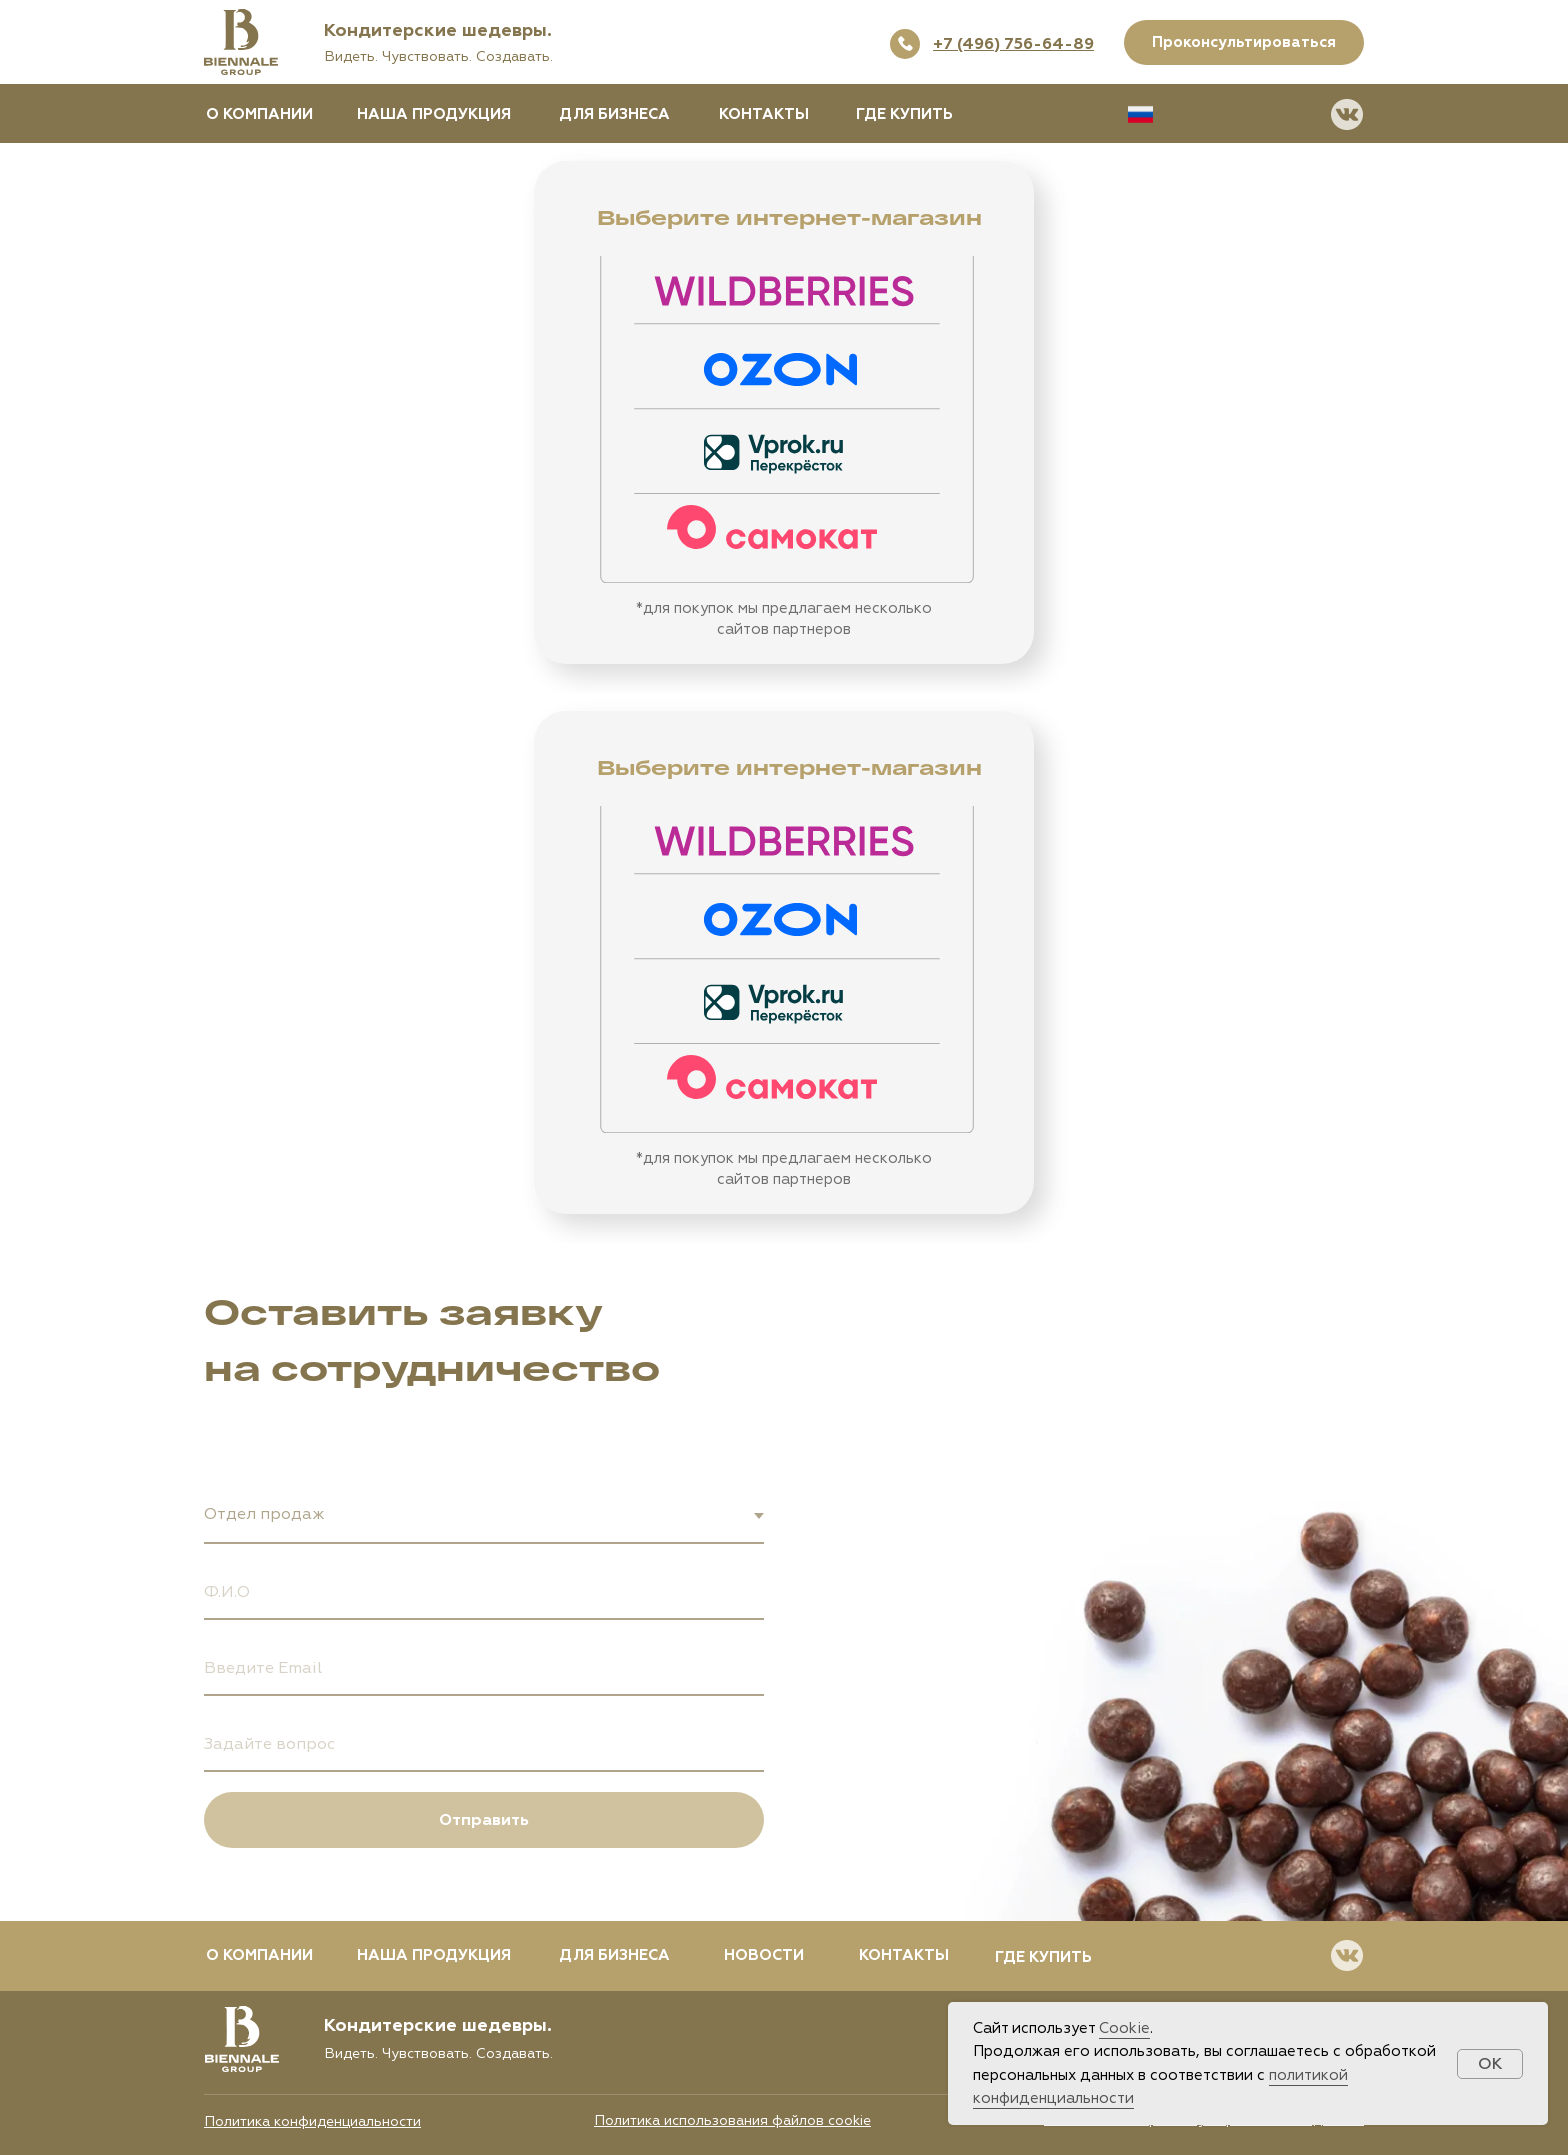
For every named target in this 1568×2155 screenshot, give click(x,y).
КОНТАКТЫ (764, 114)
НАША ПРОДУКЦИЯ (434, 114)
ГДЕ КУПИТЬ (904, 114)
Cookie (1124, 2028)
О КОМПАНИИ (259, 114)
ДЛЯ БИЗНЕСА (614, 114)
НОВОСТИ (764, 1955)
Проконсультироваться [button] (1244, 42)
